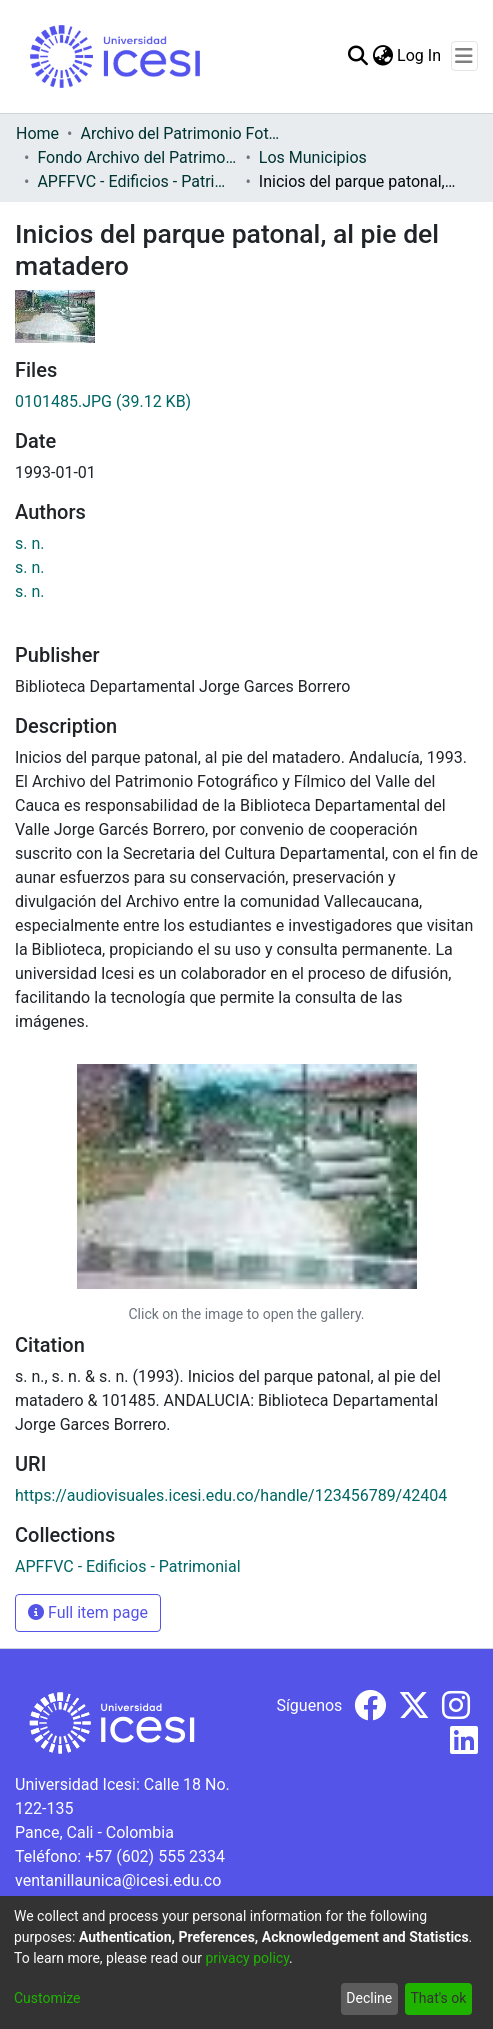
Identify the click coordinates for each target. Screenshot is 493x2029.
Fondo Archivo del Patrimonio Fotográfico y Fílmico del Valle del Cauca (137, 157)
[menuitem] (382, 56)
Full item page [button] (88, 1612)
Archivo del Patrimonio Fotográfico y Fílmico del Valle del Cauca (180, 133)
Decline (369, 1998)
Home (37, 133)
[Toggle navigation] (464, 56)
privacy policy (247, 1958)
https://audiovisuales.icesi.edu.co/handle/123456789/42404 (231, 1495)
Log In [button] (420, 55)
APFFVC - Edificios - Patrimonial (137, 181)
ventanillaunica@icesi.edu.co (118, 1880)
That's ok (438, 1998)
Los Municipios (313, 157)
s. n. (30, 543)
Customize (47, 1998)
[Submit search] (357, 56)
